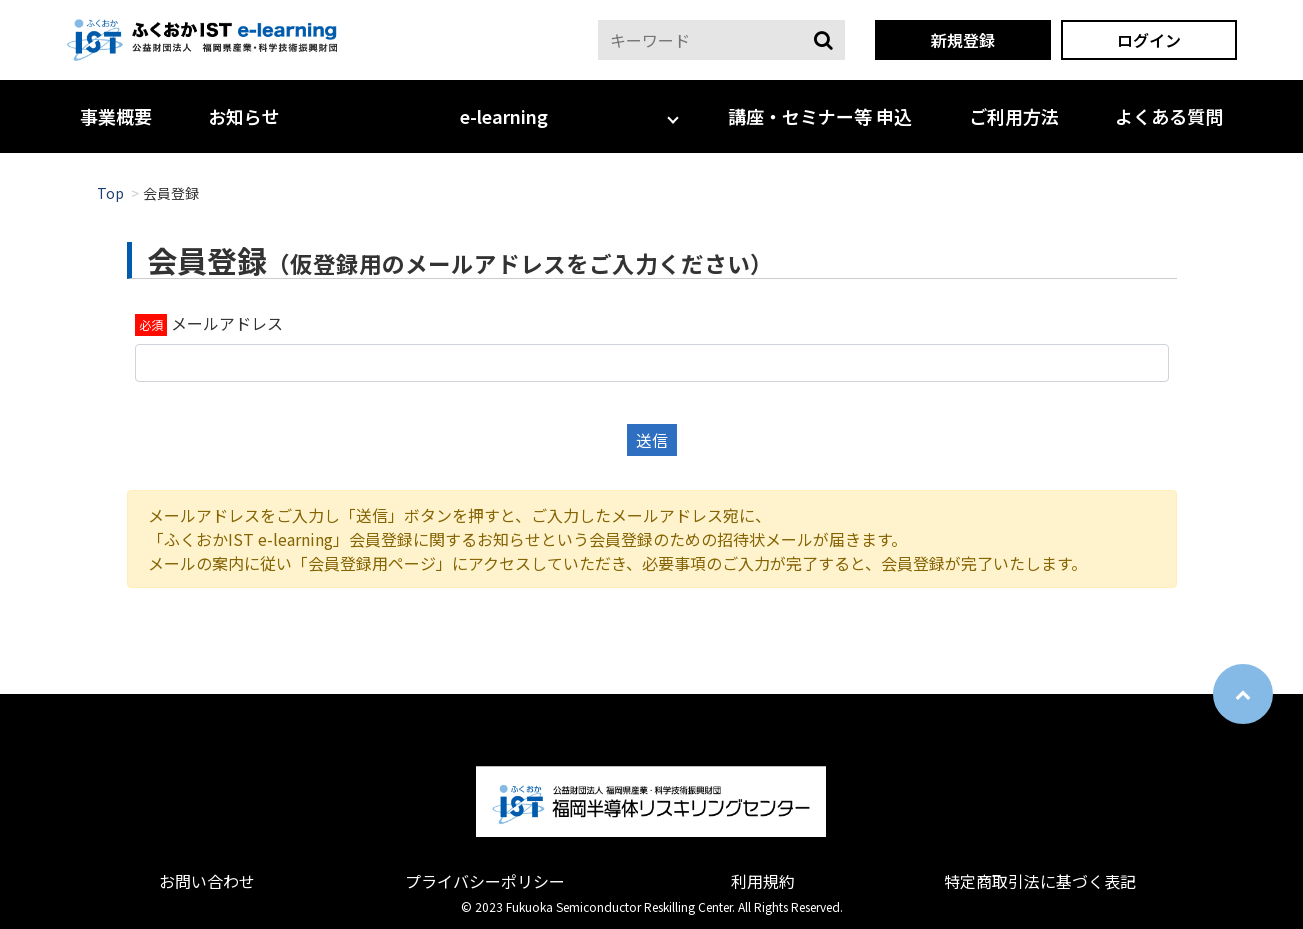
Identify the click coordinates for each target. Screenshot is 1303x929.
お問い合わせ (207, 881)
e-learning (504, 116)
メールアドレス (227, 323)
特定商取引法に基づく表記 (1040, 881)
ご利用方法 (1014, 116)
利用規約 (763, 881)
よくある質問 (1169, 116)
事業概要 (116, 116)
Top (110, 193)
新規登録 (963, 40)
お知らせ (244, 116)
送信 (652, 440)
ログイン (1149, 40)
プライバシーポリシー (485, 881)
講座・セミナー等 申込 (820, 116)
